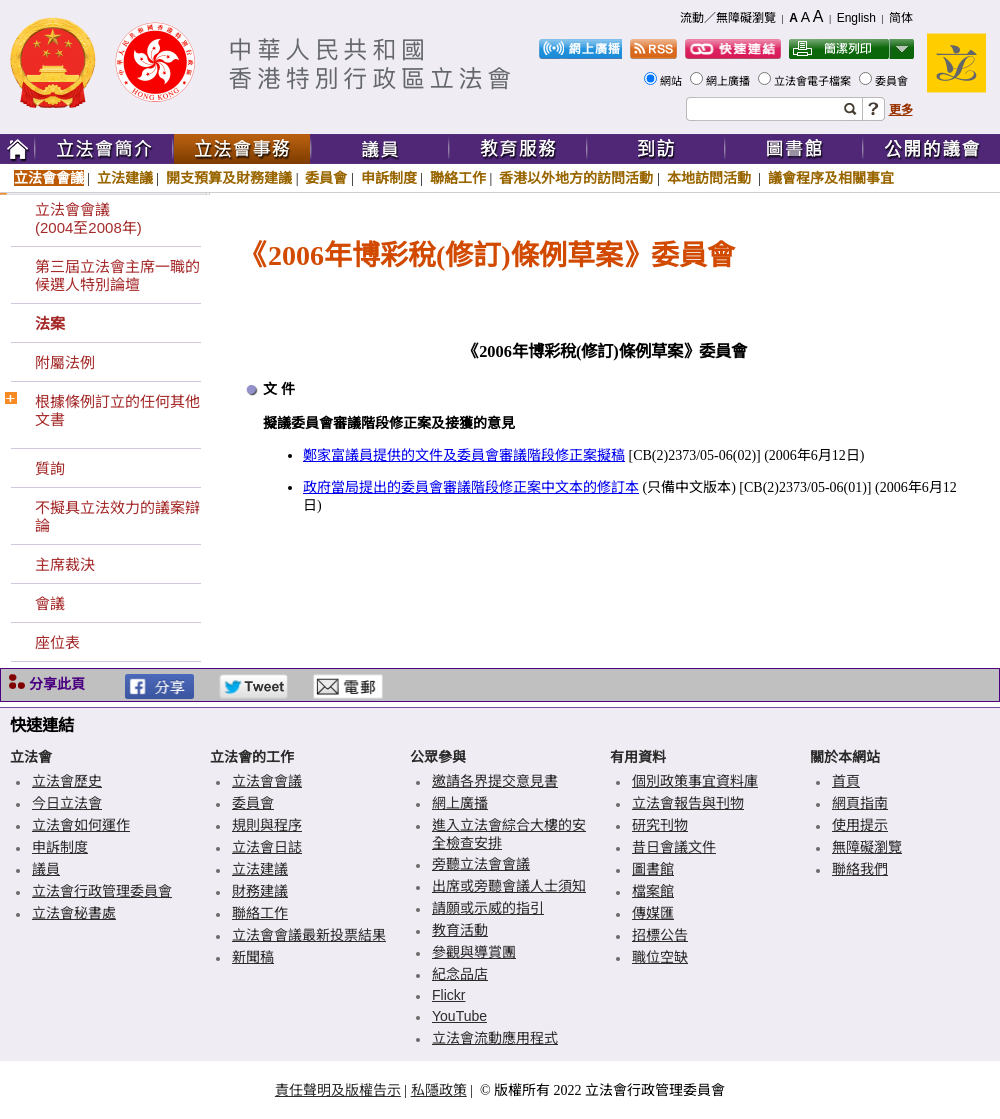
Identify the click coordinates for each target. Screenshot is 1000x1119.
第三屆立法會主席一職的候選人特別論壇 (117, 275)
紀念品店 (460, 974)
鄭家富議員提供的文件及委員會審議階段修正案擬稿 (464, 455)
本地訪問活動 (711, 178)
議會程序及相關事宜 (831, 178)
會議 (50, 603)
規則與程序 (267, 825)
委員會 (893, 81)
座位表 (57, 642)
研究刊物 (660, 825)
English (856, 18)
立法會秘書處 (74, 913)
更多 (901, 110)
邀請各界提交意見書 (495, 781)
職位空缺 (660, 957)
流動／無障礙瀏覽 (728, 18)
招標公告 (660, 935)
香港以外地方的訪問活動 (576, 178)
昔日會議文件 (674, 847)
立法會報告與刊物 (688, 803)
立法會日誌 (267, 847)
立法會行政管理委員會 (102, 891)
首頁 (846, 781)
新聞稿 (253, 957)
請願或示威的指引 (488, 908)
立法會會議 (49, 178)
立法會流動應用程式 (495, 1038)
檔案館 (653, 891)
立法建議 (125, 178)
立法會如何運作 (81, 825)
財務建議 (260, 891)
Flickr (448, 995)
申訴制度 (389, 178)
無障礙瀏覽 (867, 847)
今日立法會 (67, 803)
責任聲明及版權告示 (338, 1090)
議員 (46, 869)
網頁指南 (860, 803)
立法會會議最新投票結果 (309, 935)
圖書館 (653, 869)
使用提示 (860, 825)
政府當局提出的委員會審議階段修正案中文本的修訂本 (471, 487)
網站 (672, 81)
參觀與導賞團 (474, 952)
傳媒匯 (653, 913)
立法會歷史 (67, 781)
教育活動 (460, 930)
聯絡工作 (458, 178)
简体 (901, 18)
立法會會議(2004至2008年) (88, 218)
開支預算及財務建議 (229, 178)
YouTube (459, 1016)
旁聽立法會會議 (481, 864)
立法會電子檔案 (814, 81)
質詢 (50, 468)
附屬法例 (65, 362)
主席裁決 (65, 564)
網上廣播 (729, 81)
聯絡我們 (860, 869)
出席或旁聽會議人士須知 (509, 886)
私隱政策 (439, 1090)
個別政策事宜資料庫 (695, 781)
